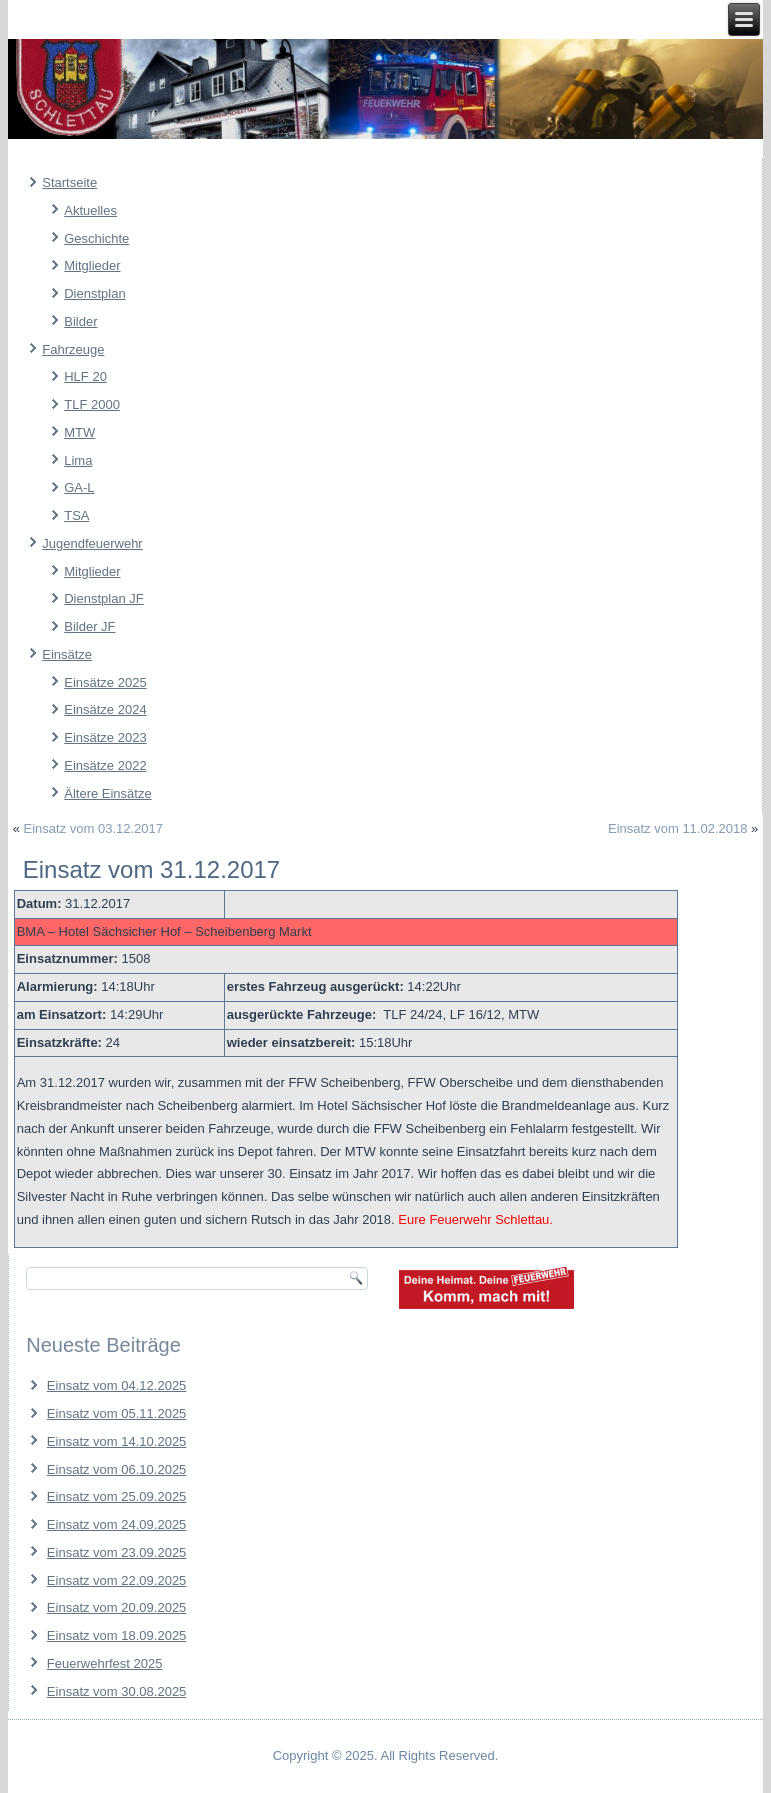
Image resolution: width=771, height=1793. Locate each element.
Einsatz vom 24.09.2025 (116, 1524)
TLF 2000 (92, 404)
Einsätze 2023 (105, 737)
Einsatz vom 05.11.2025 (116, 1413)
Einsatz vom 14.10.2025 (116, 1441)
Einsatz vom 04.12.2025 (116, 1385)
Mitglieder (92, 265)
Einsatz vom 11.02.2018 (677, 828)
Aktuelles (90, 210)
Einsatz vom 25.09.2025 (116, 1496)
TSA (76, 515)
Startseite (69, 182)
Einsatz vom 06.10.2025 (116, 1469)
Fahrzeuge (73, 349)
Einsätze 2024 (105, 709)
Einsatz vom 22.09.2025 (116, 1580)
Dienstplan (94, 293)
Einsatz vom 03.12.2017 (93, 828)
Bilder (80, 321)
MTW (79, 432)
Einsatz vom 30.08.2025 (116, 1691)
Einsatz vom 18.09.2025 (116, 1635)
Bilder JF (89, 626)
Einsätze (67, 654)
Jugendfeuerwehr (92, 543)
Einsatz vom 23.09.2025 (116, 1552)
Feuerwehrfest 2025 (105, 1663)
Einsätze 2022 (105, 765)
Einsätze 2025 (105, 682)
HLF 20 (85, 376)
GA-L (79, 487)
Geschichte (96, 238)
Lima (78, 460)
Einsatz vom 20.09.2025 (116, 1607)
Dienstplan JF (103, 598)
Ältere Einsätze (107, 793)
